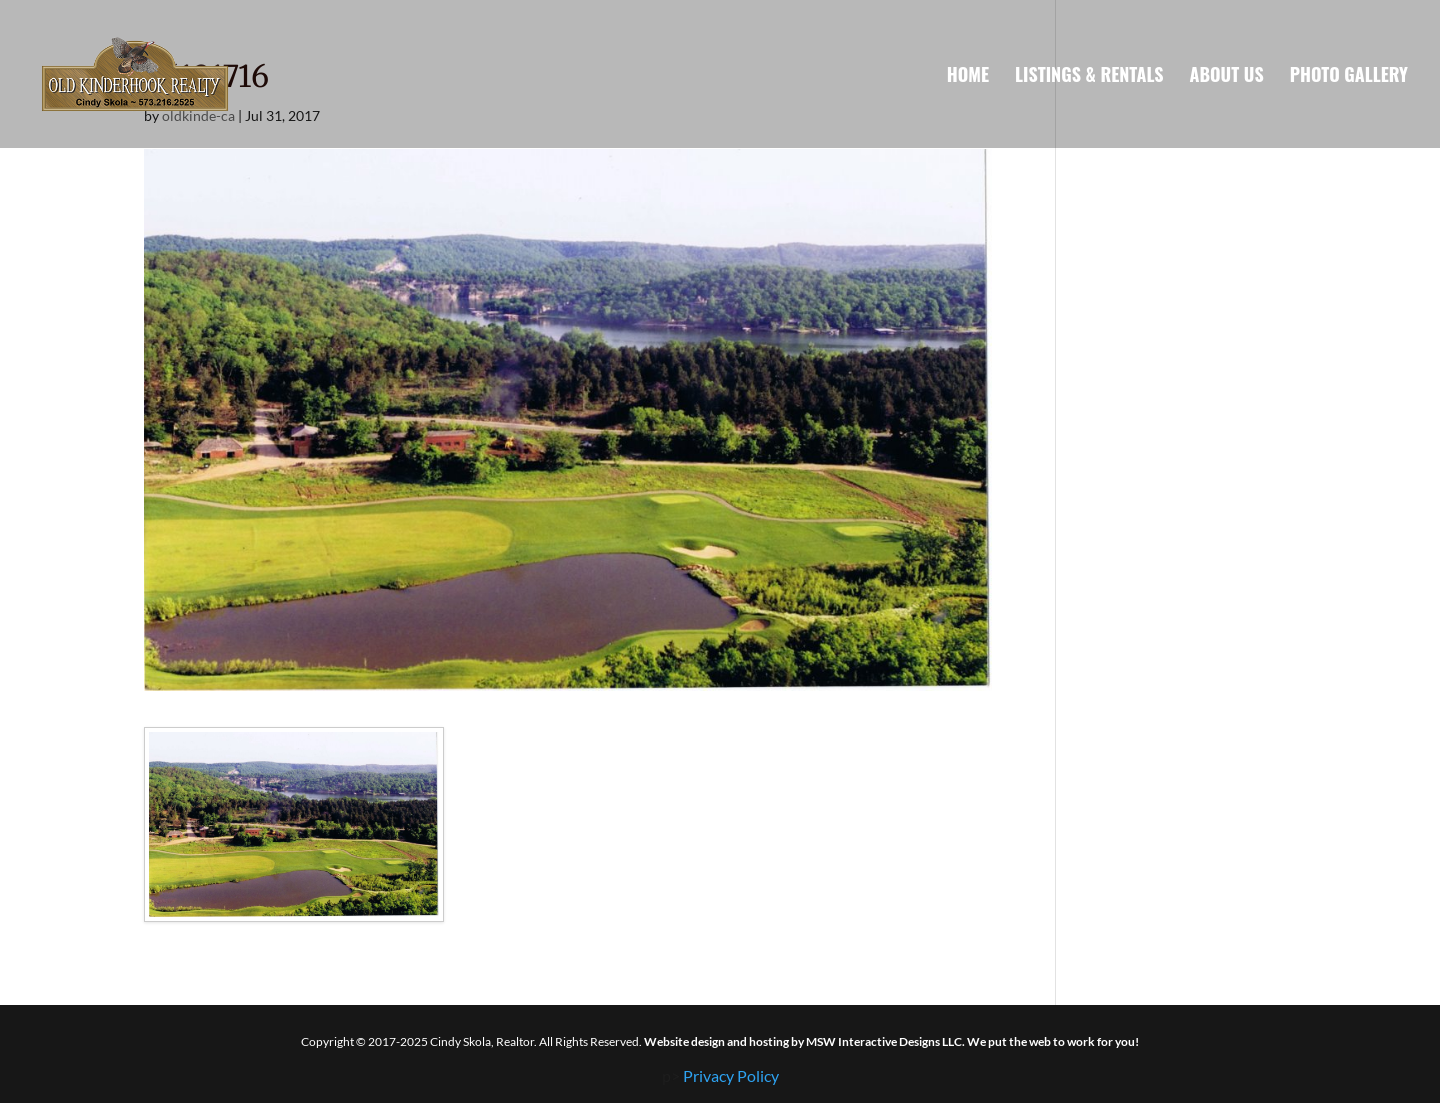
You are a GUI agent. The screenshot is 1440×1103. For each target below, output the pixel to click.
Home (968, 77)
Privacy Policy (731, 1075)
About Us (1227, 77)
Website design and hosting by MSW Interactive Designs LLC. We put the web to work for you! (891, 1041)
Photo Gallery (1349, 77)
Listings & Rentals (1089, 77)
